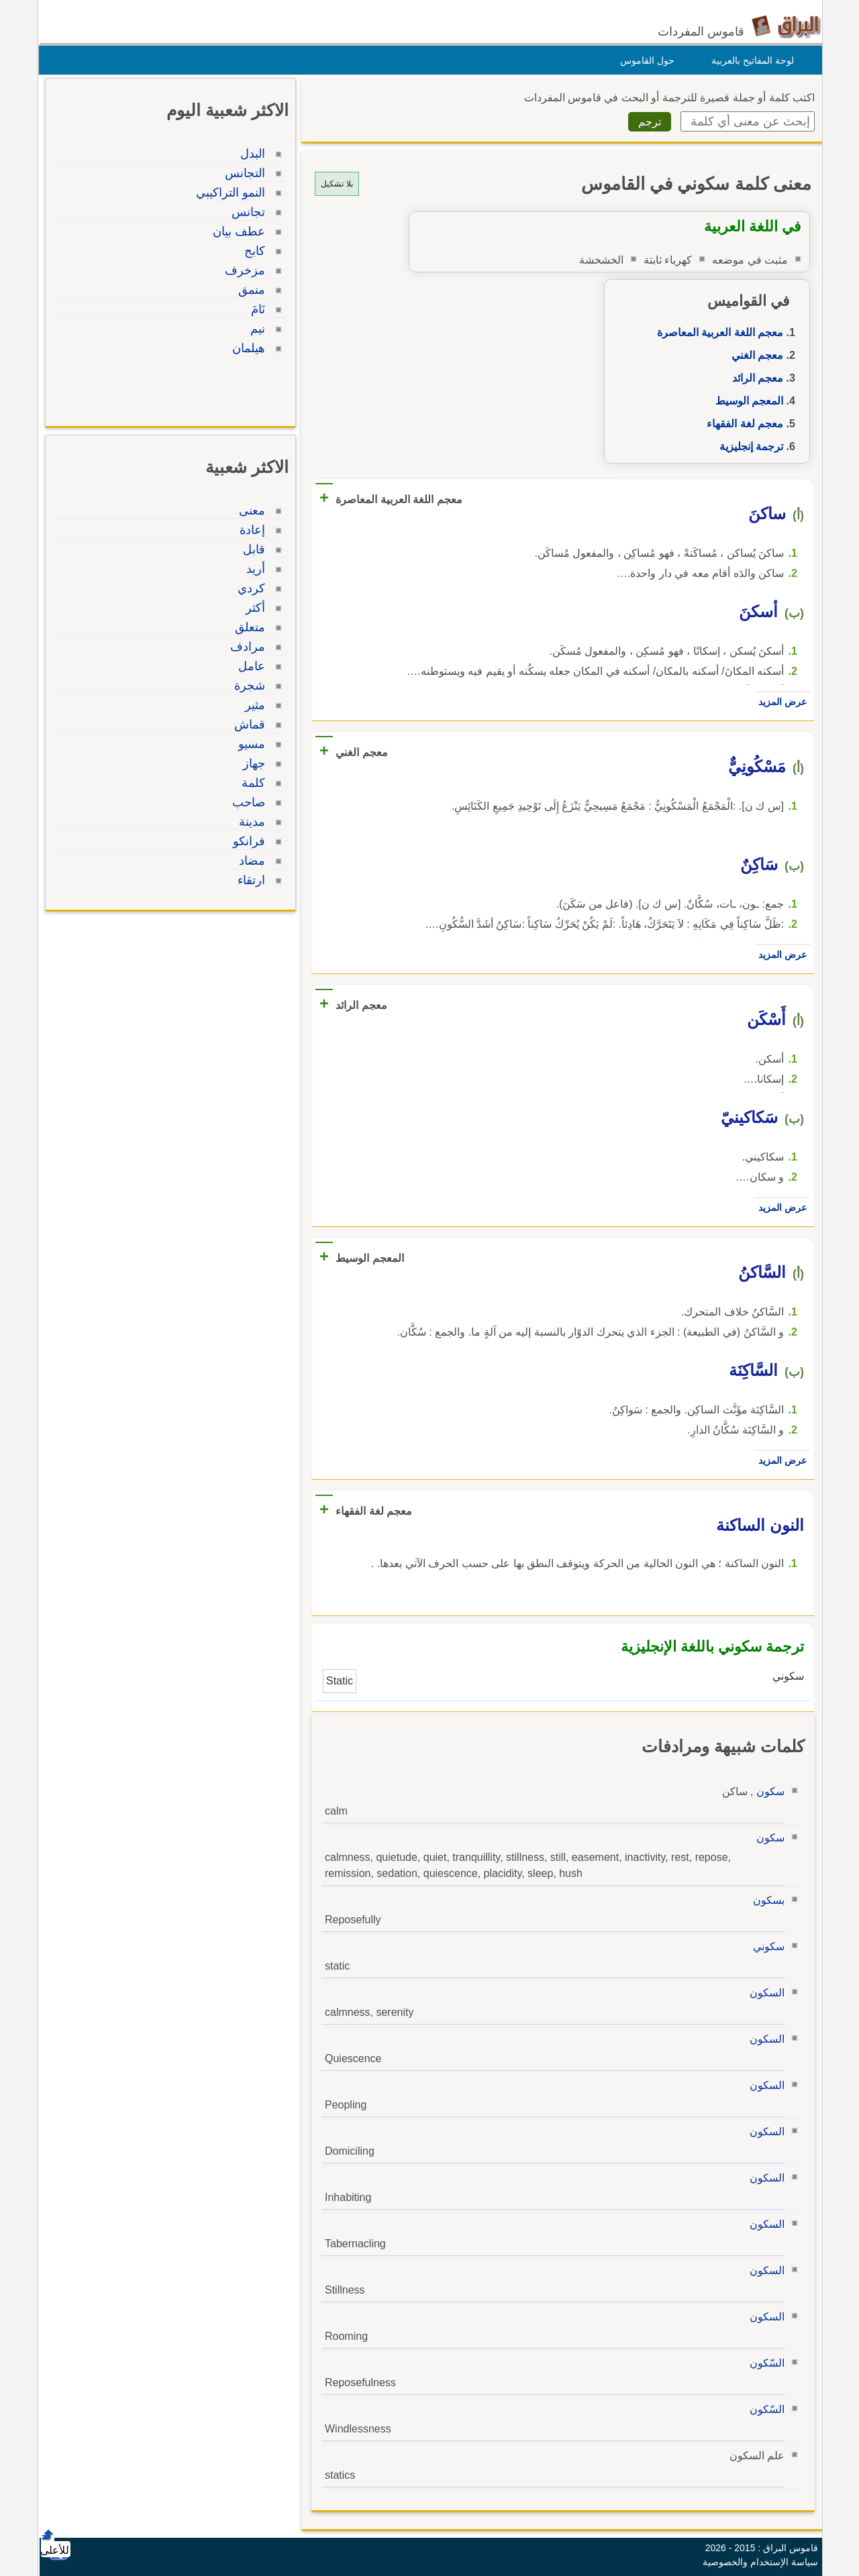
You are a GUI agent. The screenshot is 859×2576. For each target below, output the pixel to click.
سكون (767, 1791)
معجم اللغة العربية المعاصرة (717, 332)
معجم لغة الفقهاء (741, 423)
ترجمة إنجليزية (748, 446)
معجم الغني (754, 355)
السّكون (763, 2363)
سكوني (765, 1946)
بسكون (765, 1900)
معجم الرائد (754, 378)
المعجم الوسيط (746, 401)
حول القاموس (644, 60)
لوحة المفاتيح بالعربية (749, 60)
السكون (763, 1992)
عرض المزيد (779, 701)
